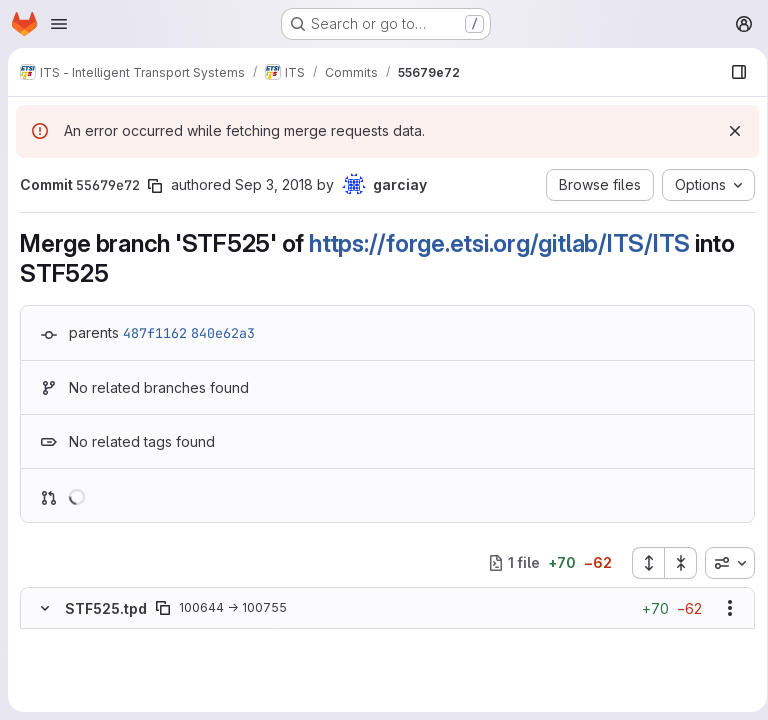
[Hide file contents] (45, 608)
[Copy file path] (163, 608)
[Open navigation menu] (59, 24)
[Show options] (723, 608)
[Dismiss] (728, 131)
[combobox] (723, 563)
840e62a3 (223, 333)
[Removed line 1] (43, 639)
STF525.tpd (106, 608)
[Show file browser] (732, 72)
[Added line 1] (92, 679)
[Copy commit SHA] (155, 186)
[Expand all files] (641, 563)
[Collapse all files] (674, 563)
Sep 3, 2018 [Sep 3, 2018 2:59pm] (274, 184)
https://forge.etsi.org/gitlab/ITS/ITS (499, 243)
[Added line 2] (92, 699)
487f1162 (155, 333)
